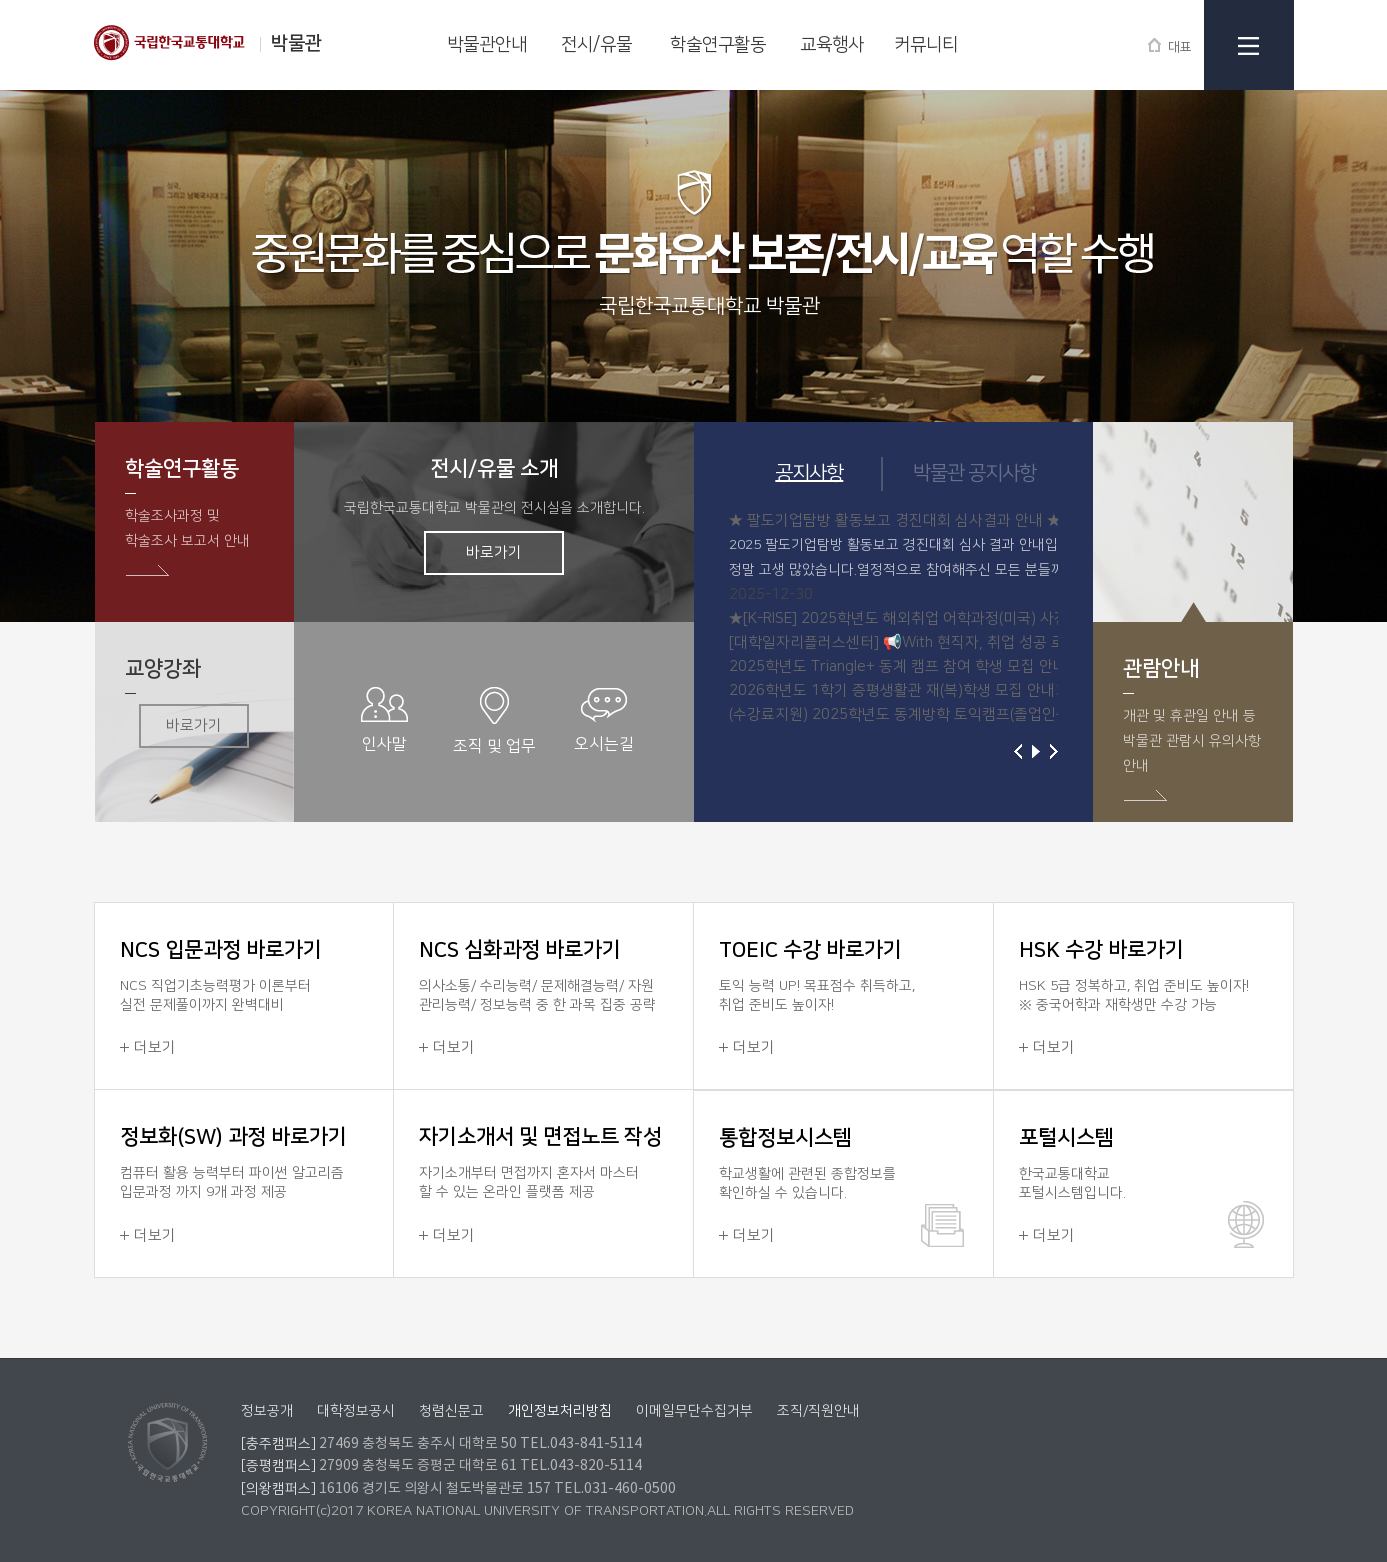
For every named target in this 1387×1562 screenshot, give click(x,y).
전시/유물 (596, 45)
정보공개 (267, 1411)
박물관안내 (487, 45)
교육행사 (832, 45)
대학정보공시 (356, 1411)
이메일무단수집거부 (694, 1411)
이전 (1018, 751)
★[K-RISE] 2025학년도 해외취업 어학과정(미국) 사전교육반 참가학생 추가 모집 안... (995, 618)
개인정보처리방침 (560, 1411)
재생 (1036, 751)
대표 (1170, 45)
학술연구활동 (718, 45)
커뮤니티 (926, 45)
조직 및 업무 (494, 721)
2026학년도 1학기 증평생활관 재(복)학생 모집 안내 (892, 690)
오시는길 (604, 720)
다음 (1054, 751)
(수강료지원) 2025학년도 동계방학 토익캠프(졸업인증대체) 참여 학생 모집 (964, 714)
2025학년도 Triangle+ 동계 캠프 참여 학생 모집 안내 (898, 666)
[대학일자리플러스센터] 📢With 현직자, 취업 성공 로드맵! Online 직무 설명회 (974, 642)
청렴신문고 (451, 1411)
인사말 (384, 720)
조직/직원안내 (818, 1411)
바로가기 (494, 552)
